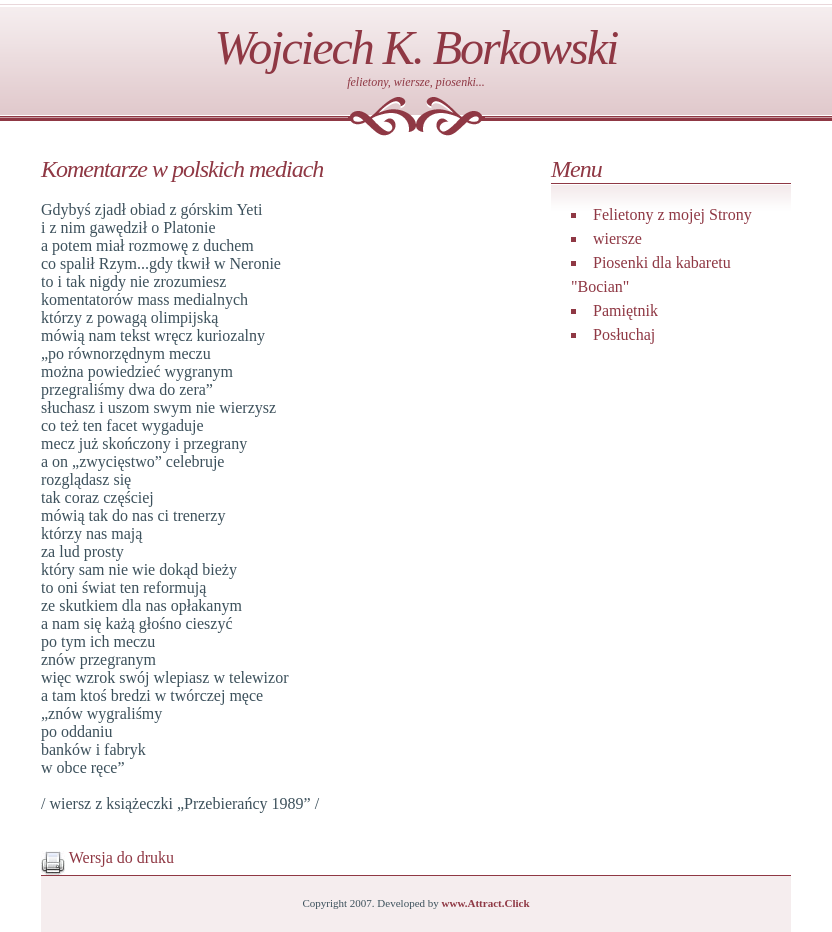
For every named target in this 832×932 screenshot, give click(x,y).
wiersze (617, 238)
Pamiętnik (625, 310)
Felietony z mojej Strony (672, 214)
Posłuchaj (624, 334)
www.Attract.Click (486, 903)
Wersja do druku (107, 857)
